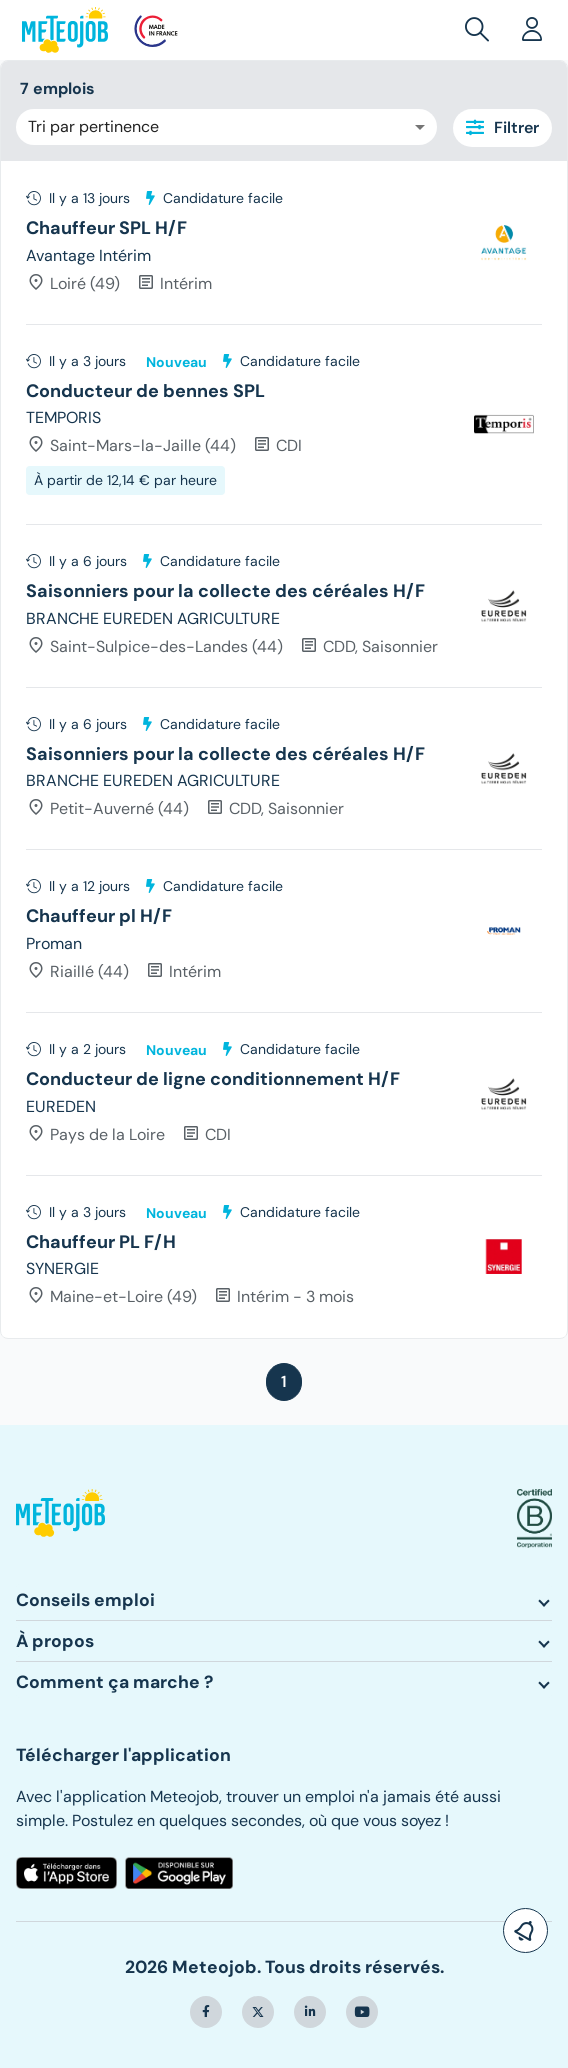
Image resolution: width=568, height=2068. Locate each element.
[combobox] (226, 127)
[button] (481, 30)
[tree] (284, 749)
